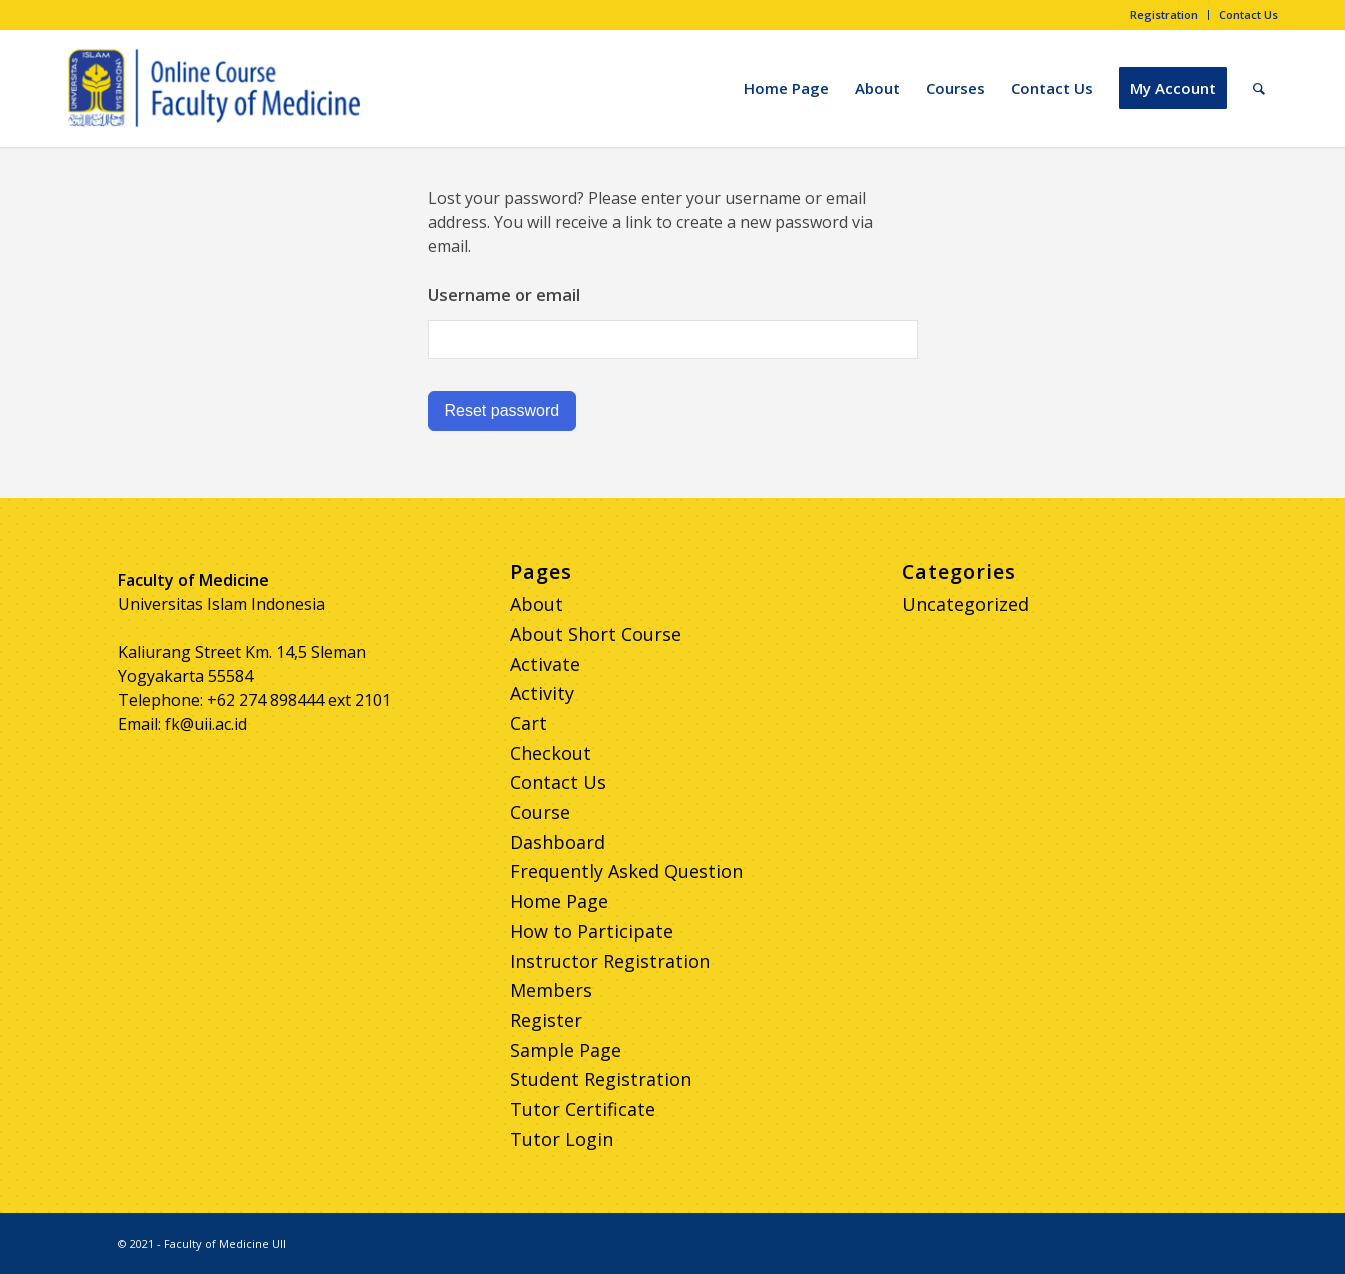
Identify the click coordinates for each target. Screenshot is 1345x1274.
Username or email (504, 294)
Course (540, 812)
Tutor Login (561, 1139)
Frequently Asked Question (626, 871)
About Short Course (595, 634)
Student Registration (600, 1079)
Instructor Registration (610, 961)
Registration (1164, 14)
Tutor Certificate (582, 1109)
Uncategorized (965, 604)
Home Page (559, 901)
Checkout (550, 753)
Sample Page (565, 1050)
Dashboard (557, 842)
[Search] (1259, 88)
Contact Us (1248, 14)
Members (551, 990)
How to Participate (591, 931)
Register (546, 1020)
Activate (545, 664)
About (536, 604)
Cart (528, 723)
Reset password (502, 410)
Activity (542, 693)
